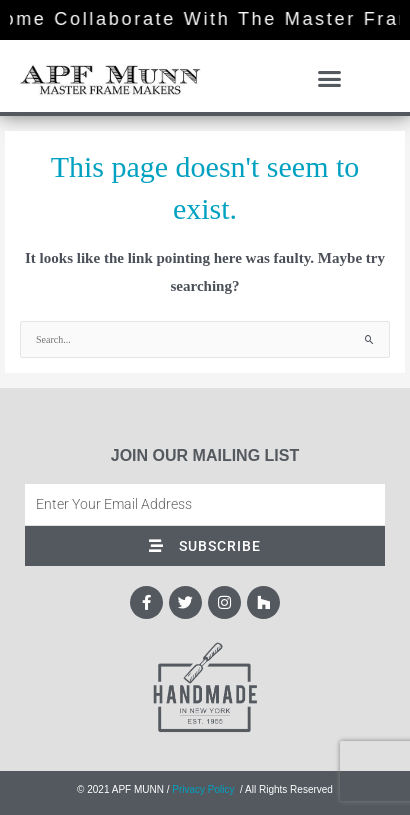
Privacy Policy (203, 789)
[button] (330, 79)
